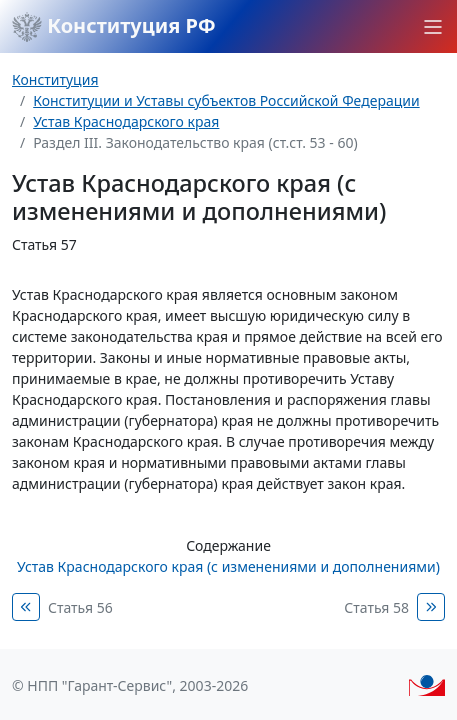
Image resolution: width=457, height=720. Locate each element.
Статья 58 (376, 607)
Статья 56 (80, 607)
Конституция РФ (114, 27)
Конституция (55, 79)
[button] (433, 27)
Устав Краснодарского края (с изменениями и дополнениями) (228, 566)
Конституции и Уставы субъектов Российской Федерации (226, 100)
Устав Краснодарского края (126, 121)
